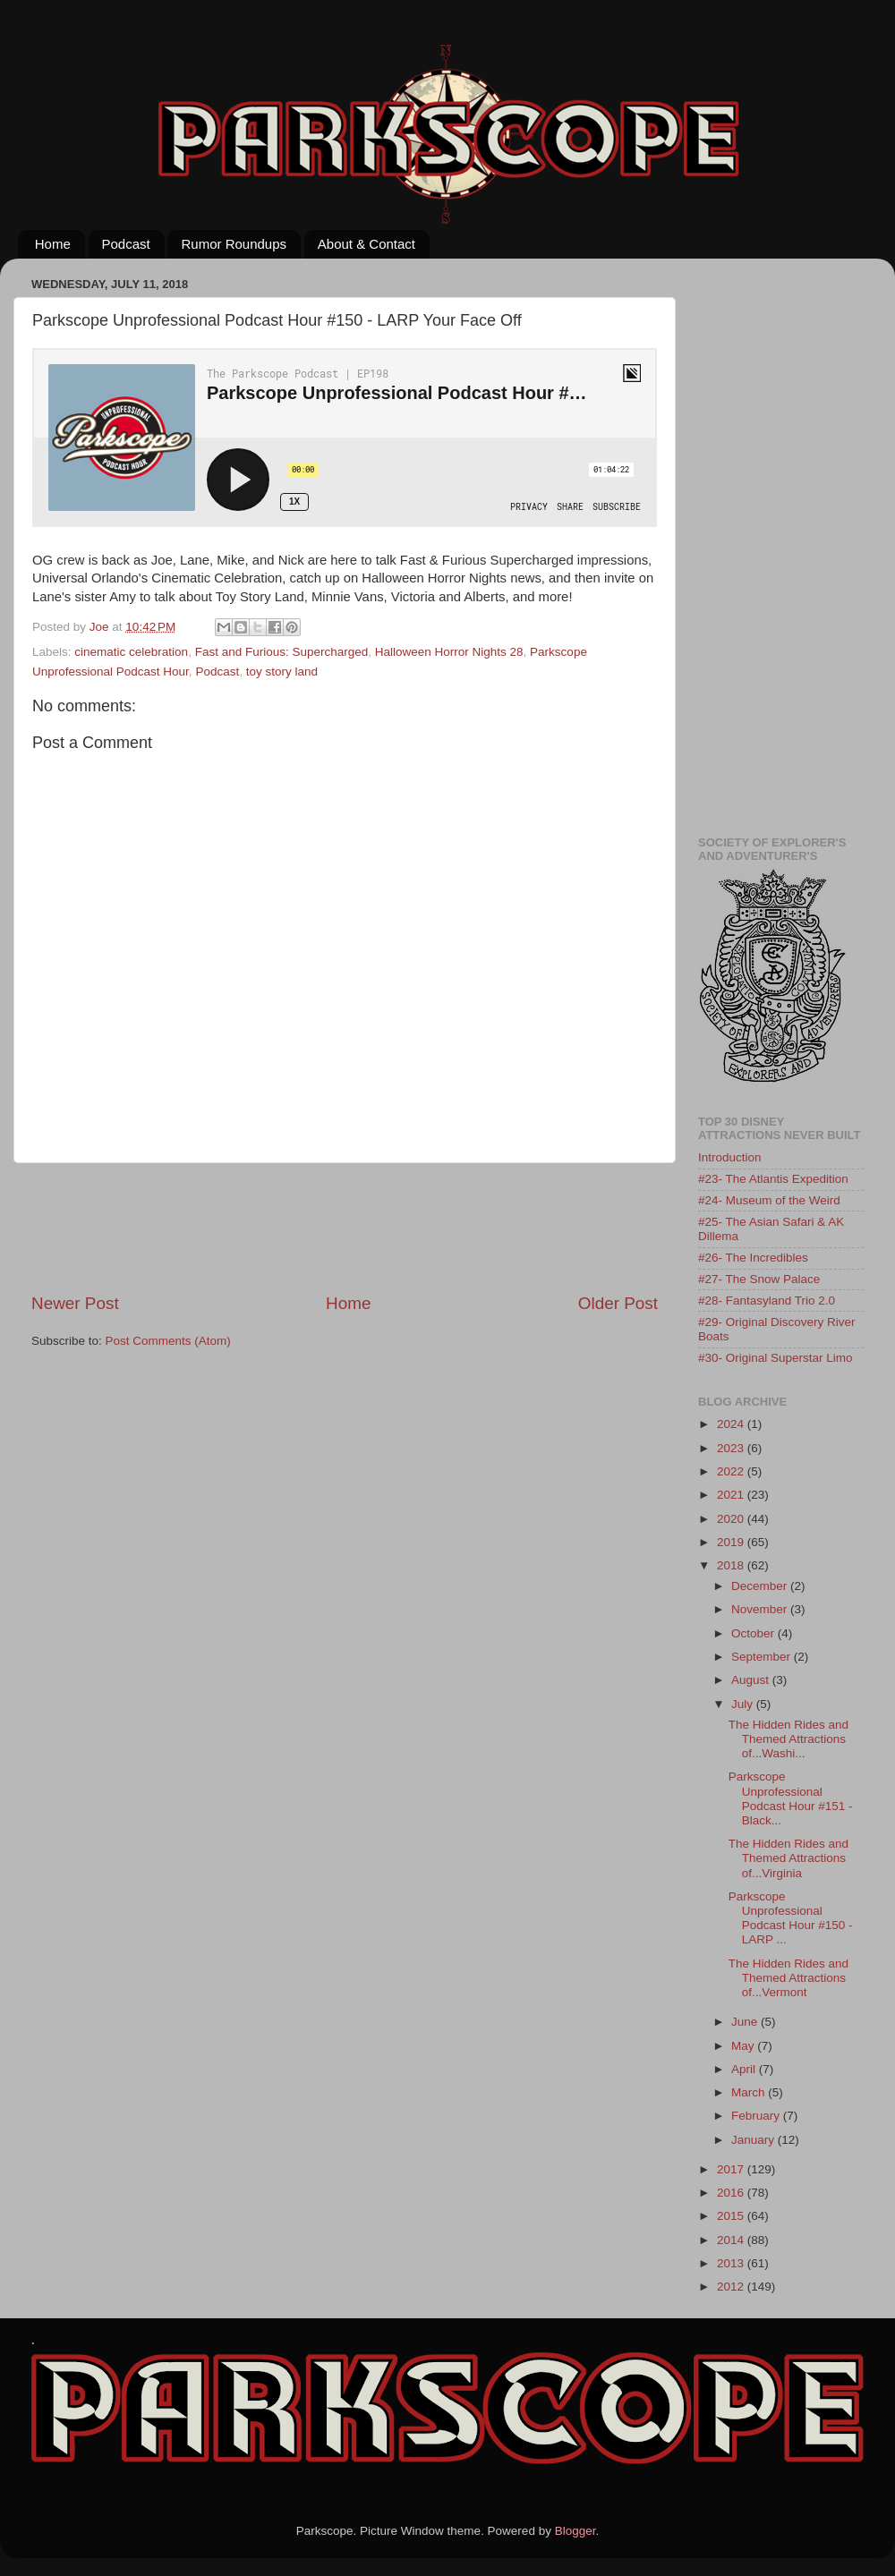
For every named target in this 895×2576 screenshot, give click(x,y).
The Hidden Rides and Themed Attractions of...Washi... (788, 1739)
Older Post (618, 1303)
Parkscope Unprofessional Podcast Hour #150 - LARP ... (791, 1918)
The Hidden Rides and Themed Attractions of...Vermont (788, 1978)
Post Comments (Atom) (168, 1341)
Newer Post (75, 1303)
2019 (732, 1542)
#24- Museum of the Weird (769, 1200)
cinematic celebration (131, 652)
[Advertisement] (357, 1227)
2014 (732, 2240)
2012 (732, 2286)
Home (53, 243)
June (746, 2021)
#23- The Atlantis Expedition (773, 1179)
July (743, 1704)
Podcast (126, 243)
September (762, 1656)
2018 (732, 1565)
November (760, 1609)
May (744, 2046)
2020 (732, 1519)
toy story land (282, 671)
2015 (732, 2216)
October (754, 1633)
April (745, 2069)
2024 (732, 1424)
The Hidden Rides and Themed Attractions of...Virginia (788, 1858)
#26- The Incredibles (753, 1257)
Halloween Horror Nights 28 (449, 652)
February (757, 2115)
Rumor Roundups (233, 243)
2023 (732, 1448)
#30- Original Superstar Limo (775, 1358)
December (760, 1586)
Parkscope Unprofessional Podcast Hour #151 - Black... (791, 1798)
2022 (732, 1471)
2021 (732, 1494)
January (754, 2140)
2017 (732, 2169)
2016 (732, 2192)
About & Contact (366, 243)
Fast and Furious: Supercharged (282, 652)
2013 (732, 2263)
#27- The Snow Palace (759, 1279)
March (749, 2092)
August (751, 1680)
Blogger (575, 2531)
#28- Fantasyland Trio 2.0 (766, 1300)
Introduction (730, 1157)
